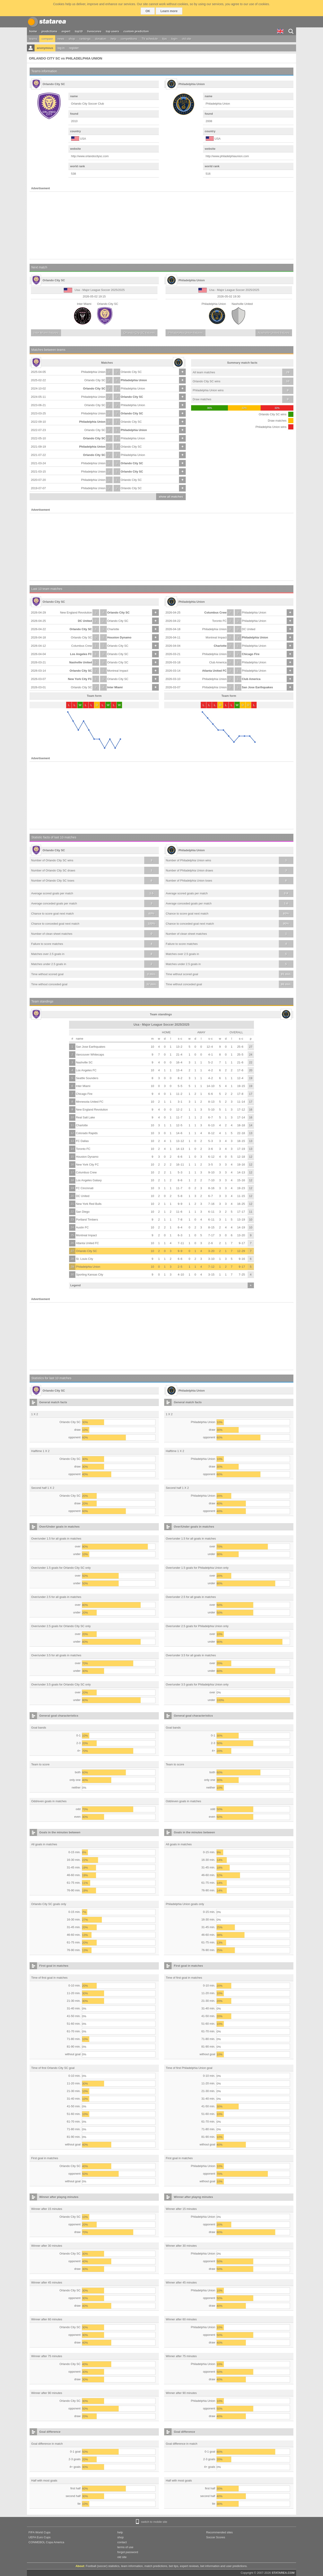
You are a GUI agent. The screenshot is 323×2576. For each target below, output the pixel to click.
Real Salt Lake (85, 1117)
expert (66, 31)
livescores (94, 31)
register (74, 48)
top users (112, 31)
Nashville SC (84, 1062)
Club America (218, 662)
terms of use (125, 2547)
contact (122, 2542)
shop (72, 38)
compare (47, 38)
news (60, 38)
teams (33, 38)
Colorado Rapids (87, 1133)
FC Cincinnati (84, 1188)
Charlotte (113, 629)
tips (164, 38)
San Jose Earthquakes (257, 687)
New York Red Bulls (88, 1204)
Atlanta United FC (214, 670)
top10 (79, 31)
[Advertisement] (161, 225)
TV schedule (150, 38)
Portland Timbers (87, 1219)
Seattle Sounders (87, 1078)
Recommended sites (219, 2532)
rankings (85, 38)
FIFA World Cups (39, 2532)
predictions (49, 31)
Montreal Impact (117, 670)
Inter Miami (115, 687)
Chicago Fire (251, 654)
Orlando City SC (131, 372)
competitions (129, 38)
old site (186, 38)
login (174, 38)
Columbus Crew (81, 645)
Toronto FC (219, 621)
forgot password (127, 2552)
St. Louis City (84, 1259)
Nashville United (80, 662)
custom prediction (136, 31)
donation (100, 38)
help (113, 38)
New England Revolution (76, 612)
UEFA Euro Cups (39, 2537)
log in (61, 48)
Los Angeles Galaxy (89, 1180)
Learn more (168, 11)
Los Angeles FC (81, 654)
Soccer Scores (215, 2537)
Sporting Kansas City (89, 1274)
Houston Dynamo (119, 637)
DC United (85, 621)
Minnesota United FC (89, 1101)
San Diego (82, 1211)
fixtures (46, 332)
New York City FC (80, 679)
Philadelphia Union (93, 372)
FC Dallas (82, 1141)
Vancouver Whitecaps (90, 1054)
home (33, 31)
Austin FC (82, 1227)
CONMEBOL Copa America (46, 2542)
